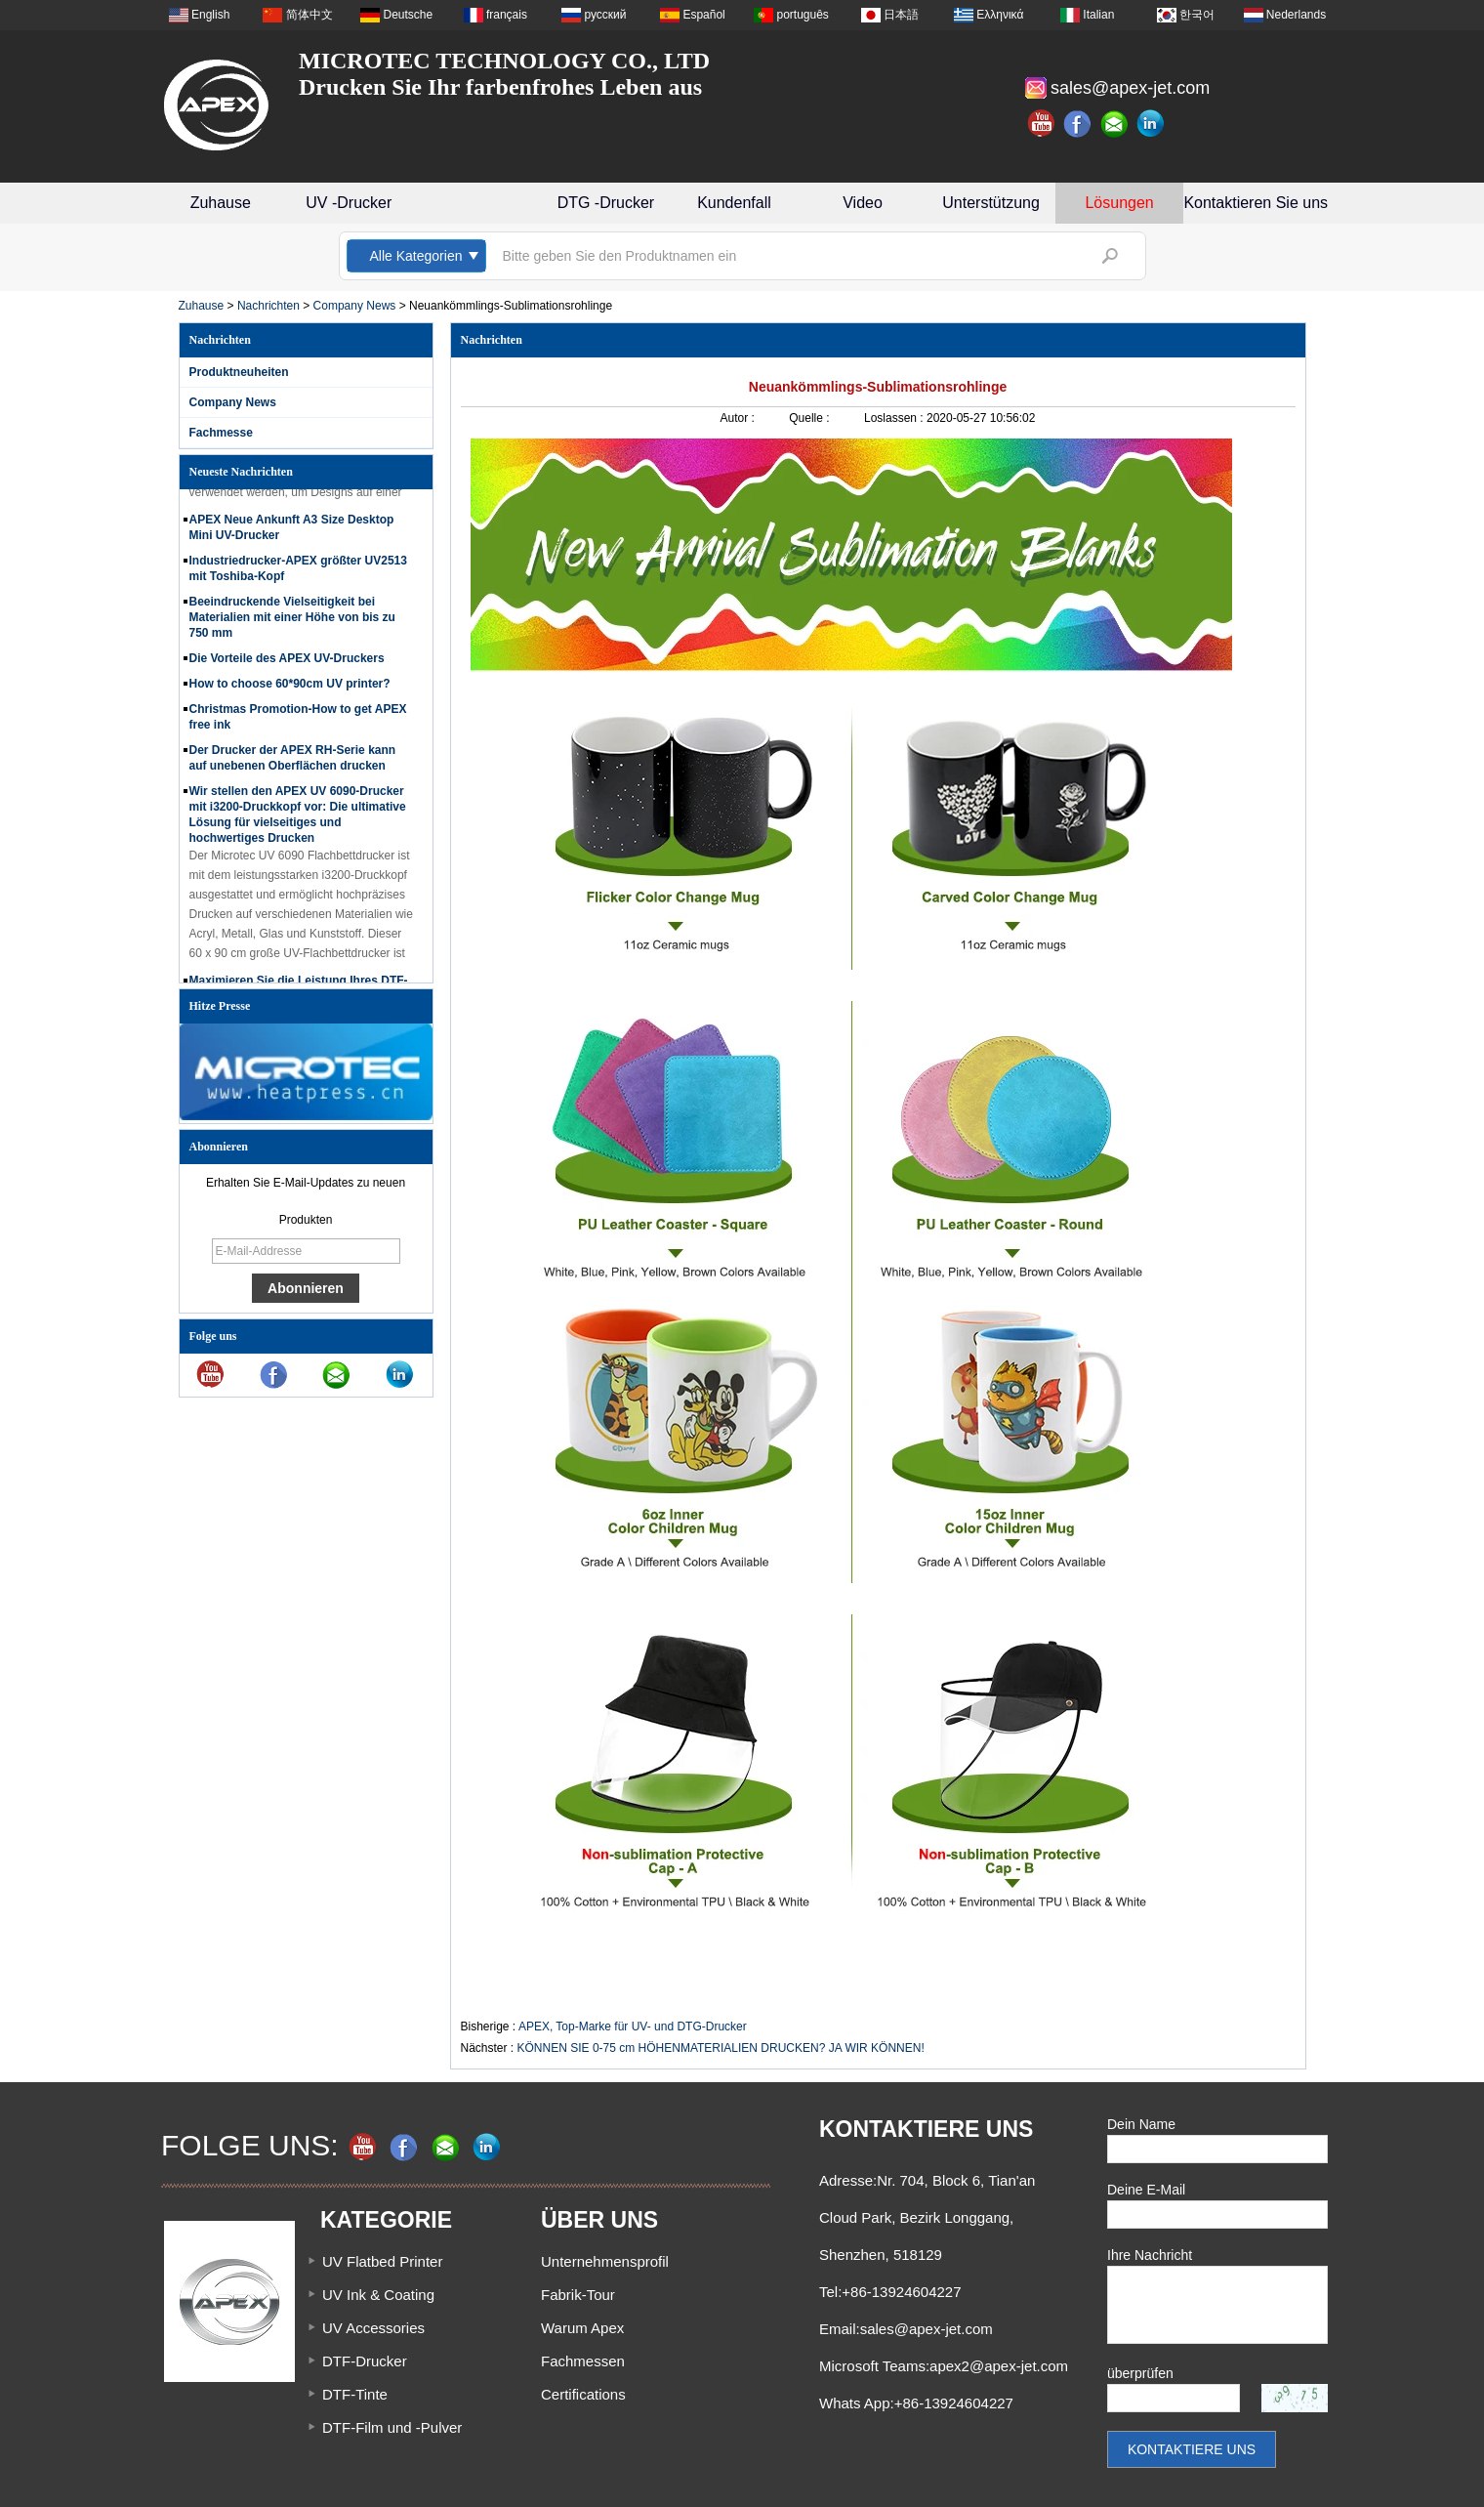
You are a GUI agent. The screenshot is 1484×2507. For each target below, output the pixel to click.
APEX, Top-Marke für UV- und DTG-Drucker (632, 2026)
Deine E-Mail (1146, 2189)
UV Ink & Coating (378, 2294)
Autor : (740, 418)
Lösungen (1119, 202)
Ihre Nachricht (1149, 2255)
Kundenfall (734, 202)
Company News (354, 306)
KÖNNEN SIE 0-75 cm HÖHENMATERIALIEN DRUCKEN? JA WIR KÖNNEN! (721, 2048)
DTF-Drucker (364, 2361)
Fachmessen (583, 2361)
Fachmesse (221, 432)
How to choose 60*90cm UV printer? (290, 686)
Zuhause (220, 202)
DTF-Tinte (355, 2394)
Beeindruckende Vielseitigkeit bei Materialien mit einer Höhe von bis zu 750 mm (292, 620)
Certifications (583, 2394)
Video (863, 202)
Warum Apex (582, 2327)
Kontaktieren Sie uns (1255, 202)
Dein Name (1141, 2124)
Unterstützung (991, 202)
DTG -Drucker (606, 202)
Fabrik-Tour (578, 2294)
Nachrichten (268, 306)
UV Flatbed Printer (382, 2261)
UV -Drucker (349, 202)
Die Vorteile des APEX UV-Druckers (287, 661)
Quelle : (811, 418)
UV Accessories (373, 2327)
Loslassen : (895, 418)
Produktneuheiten (239, 372)
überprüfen (1140, 2373)
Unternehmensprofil (605, 2261)
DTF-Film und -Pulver (392, 2427)
